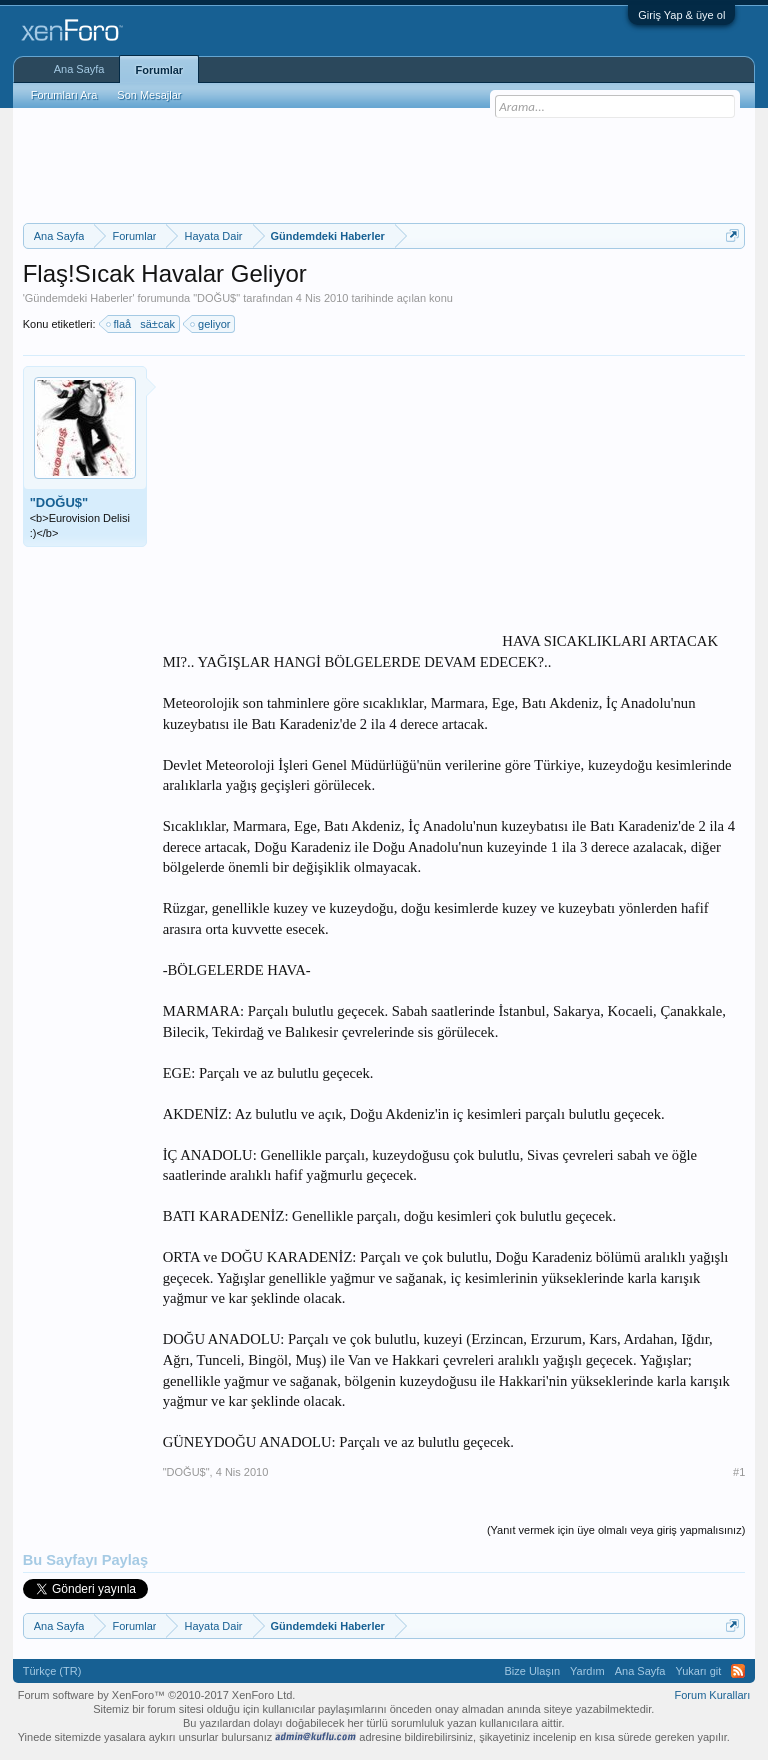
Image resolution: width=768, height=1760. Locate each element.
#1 (739, 1472)
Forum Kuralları (713, 1695)
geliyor (211, 324)
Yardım (587, 1671)
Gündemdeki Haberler (79, 298)
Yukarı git (698, 1671)
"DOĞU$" (216, 298)
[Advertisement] (387, 163)
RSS (738, 1671)
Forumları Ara (64, 95)
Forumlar (159, 70)
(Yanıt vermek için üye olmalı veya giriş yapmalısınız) (616, 1530)
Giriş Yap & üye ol (681, 15)
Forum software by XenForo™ (157, 1695)
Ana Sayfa (79, 69)
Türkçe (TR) (52, 1671)
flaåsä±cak (142, 324)
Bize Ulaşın (532, 1671)
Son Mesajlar (149, 95)
